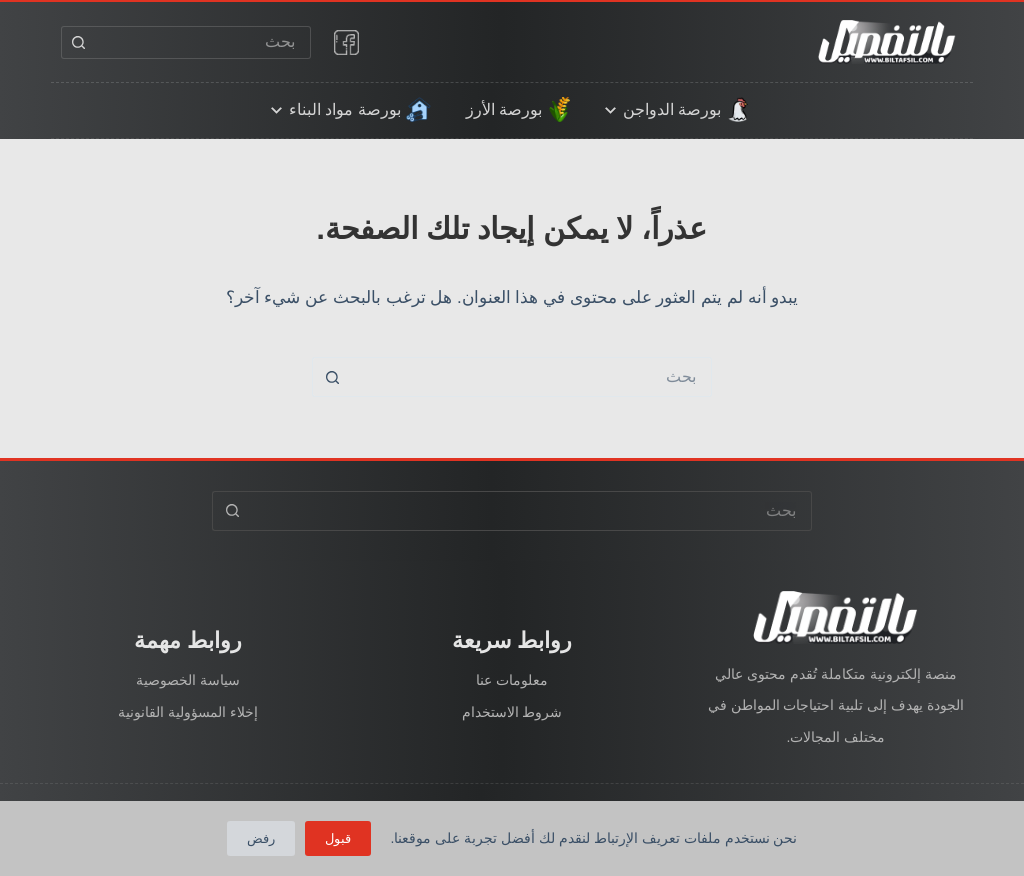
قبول (338, 838)
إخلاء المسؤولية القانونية (188, 712)
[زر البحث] (77, 42)
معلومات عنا (512, 680)
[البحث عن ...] (202, 42)
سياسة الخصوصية (188, 680)
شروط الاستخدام (512, 712)
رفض (261, 838)
